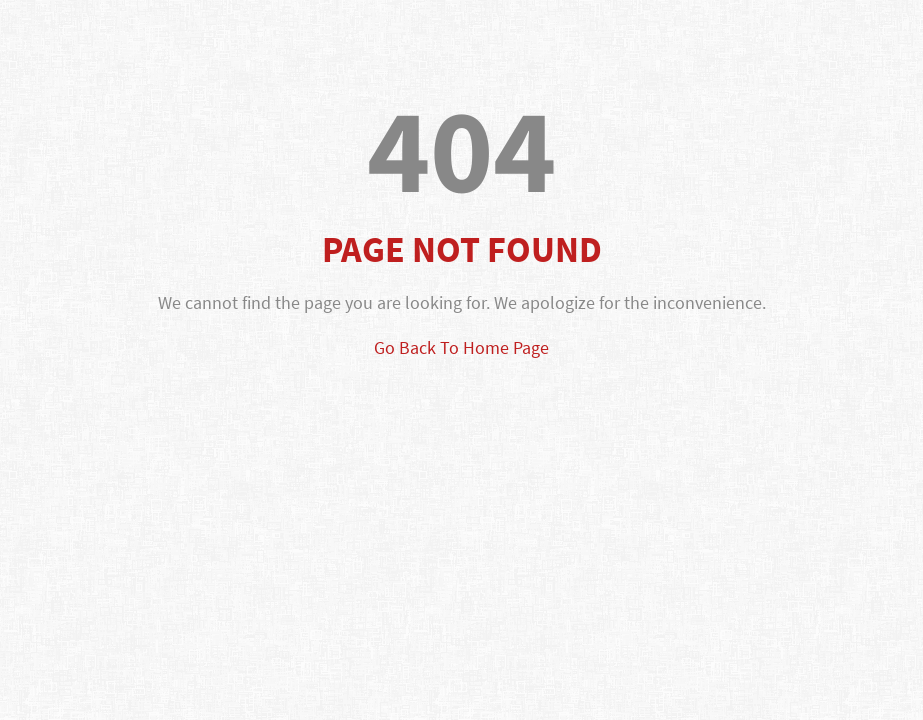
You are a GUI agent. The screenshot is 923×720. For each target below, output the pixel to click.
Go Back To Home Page (461, 347)
